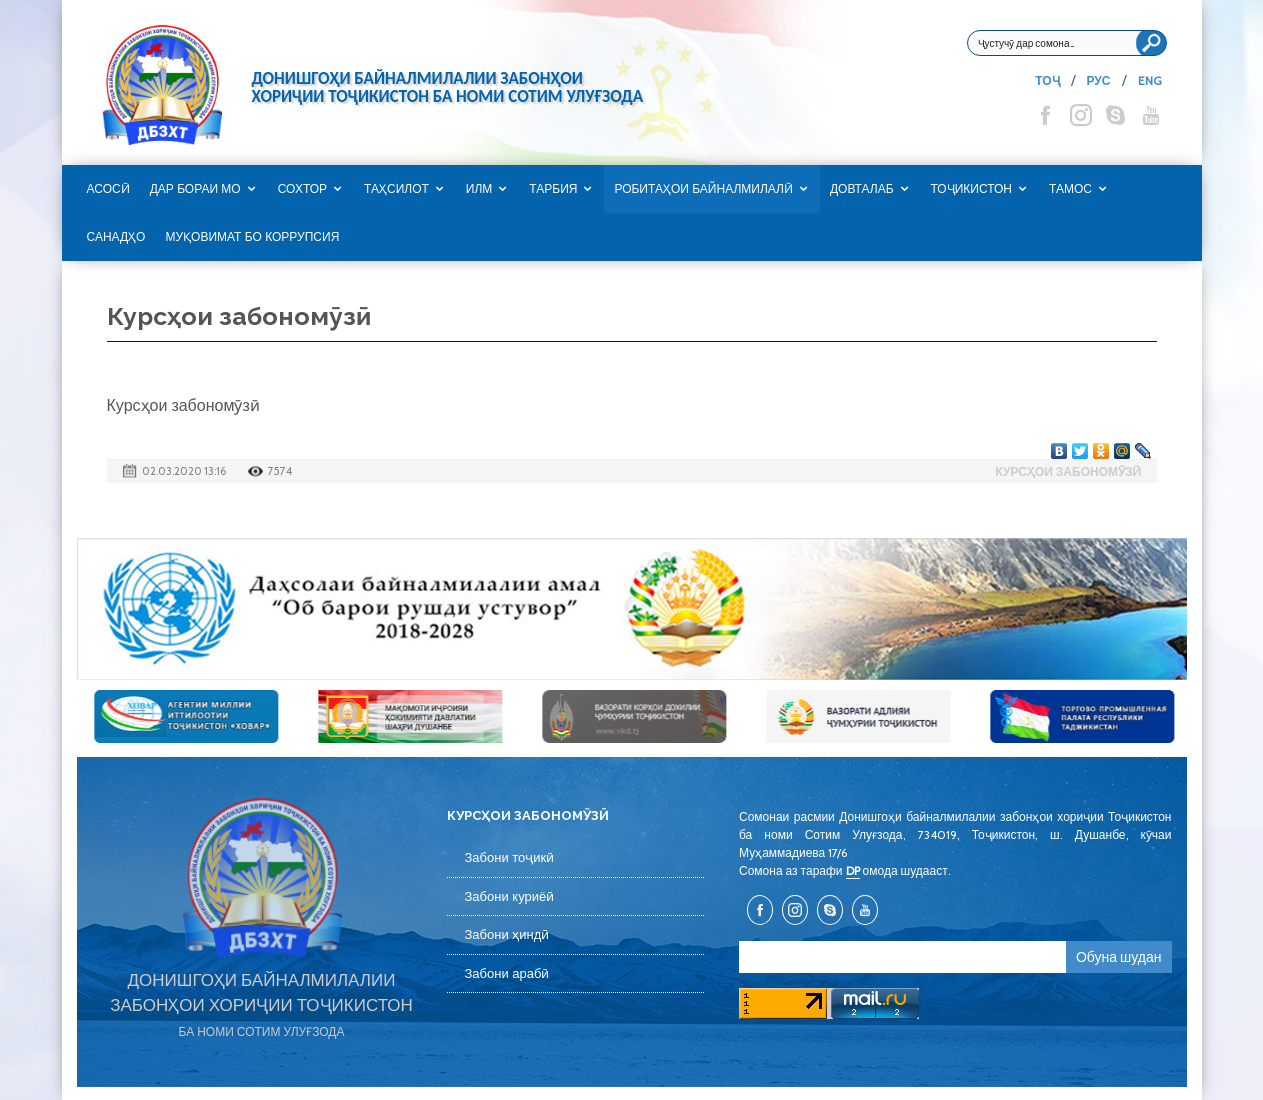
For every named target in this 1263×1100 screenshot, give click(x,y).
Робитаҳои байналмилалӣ (703, 189)
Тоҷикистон (971, 189)
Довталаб (862, 189)
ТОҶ (1047, 80)
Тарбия (553, 189)
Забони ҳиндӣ (507, 934)
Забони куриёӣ (510, 896)
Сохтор (302, 189)
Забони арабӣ (507, 973)
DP (853, 870)
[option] (632, 609)
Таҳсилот (396, 189)
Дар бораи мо (195, 189)
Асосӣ (108, 189)
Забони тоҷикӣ (510, 857)
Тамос (1070, 189)
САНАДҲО (116, 237)
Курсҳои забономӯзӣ (1068, 471)
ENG (1150, 80)
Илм (479, 189)
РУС (1099, 80)
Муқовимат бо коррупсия (252, 237)
